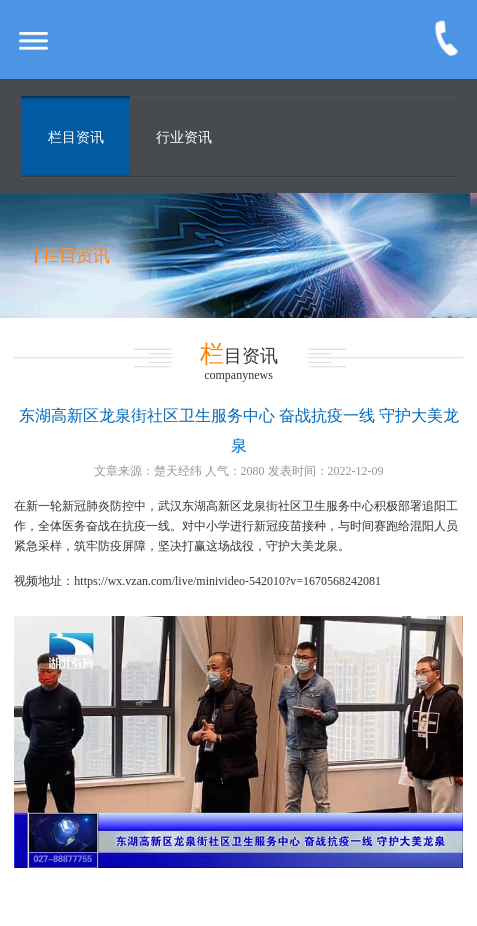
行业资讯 (184, 137)
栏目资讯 (76, 137)
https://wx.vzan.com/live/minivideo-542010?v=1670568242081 (227, 581)
